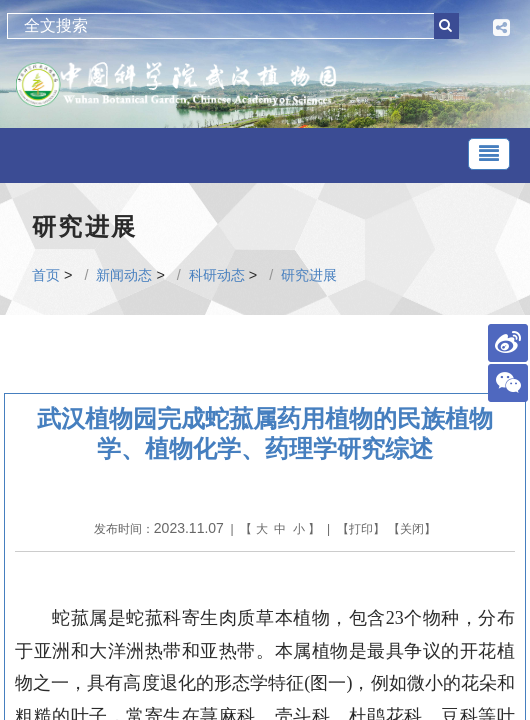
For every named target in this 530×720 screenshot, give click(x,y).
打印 (361, 529)
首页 (46, 275)
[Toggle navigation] (489, 154)
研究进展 (309, 275)
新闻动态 (124, 275)
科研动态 (217, 275)
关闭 (412, 529)
